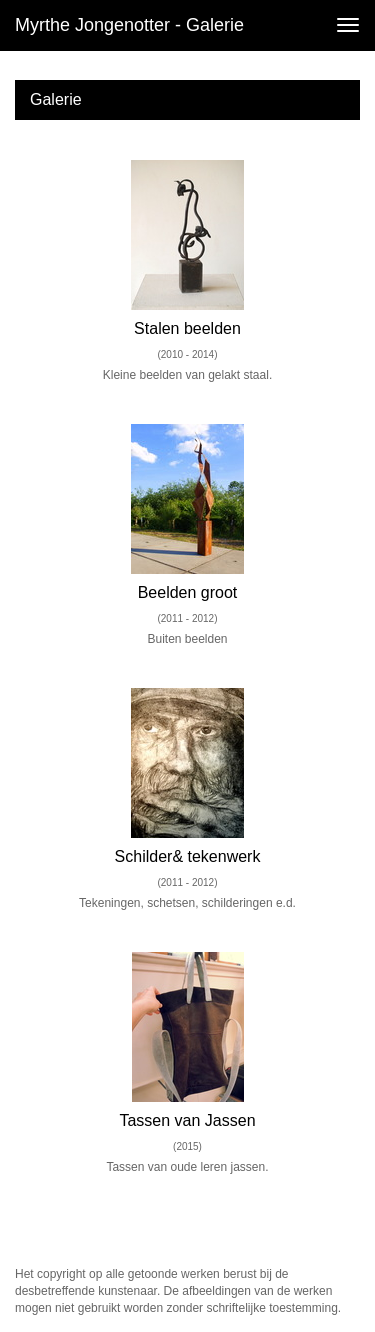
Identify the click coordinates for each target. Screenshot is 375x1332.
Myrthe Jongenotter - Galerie (129, 25)
